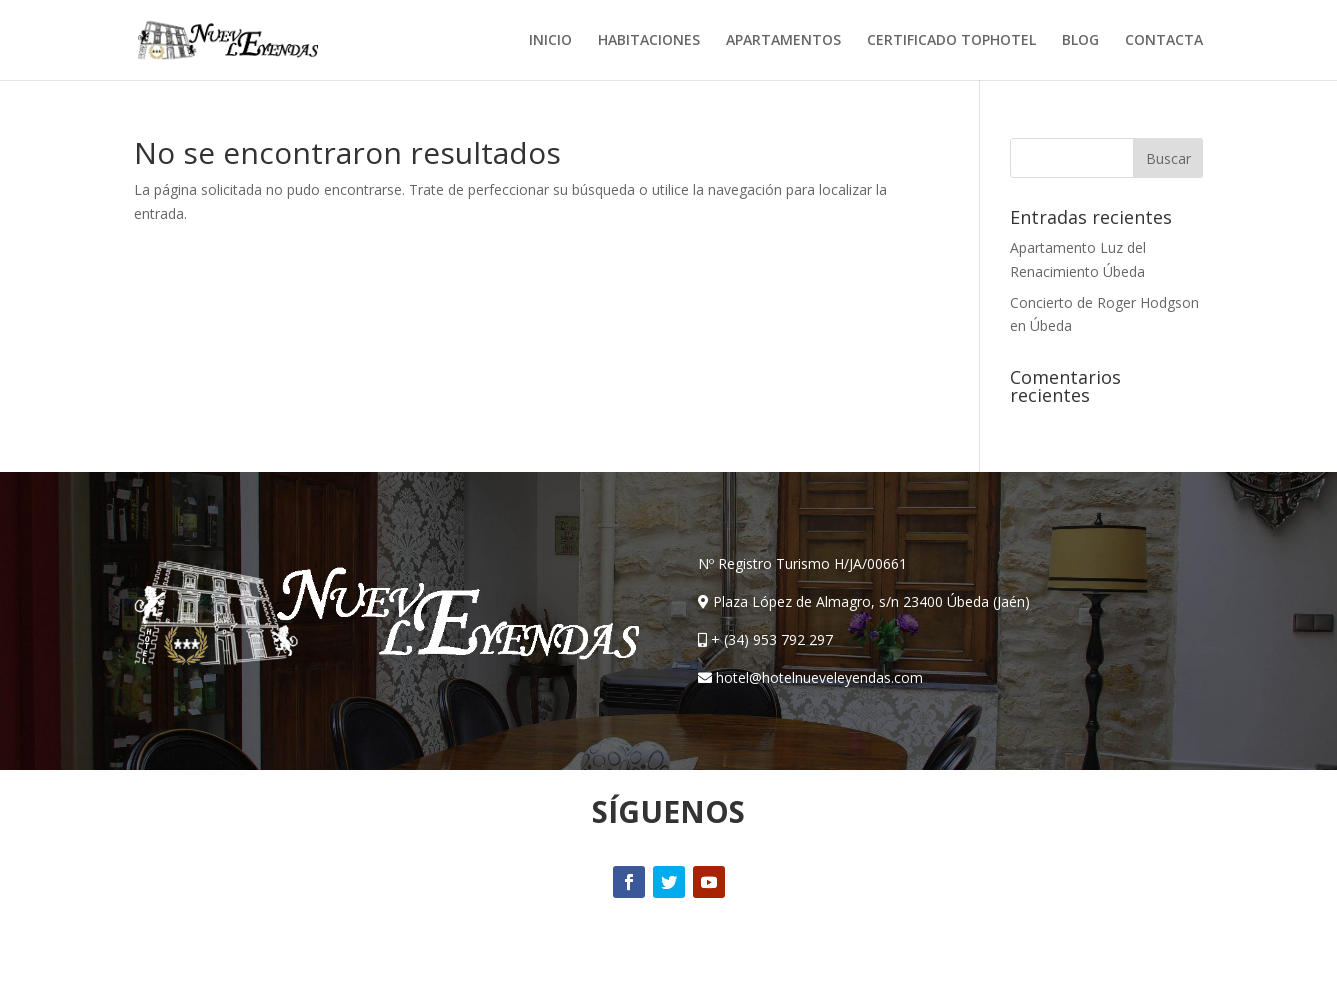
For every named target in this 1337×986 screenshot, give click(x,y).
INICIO (550, 41)
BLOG (1080, 41)
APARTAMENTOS (783, 41)
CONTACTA (1164, 41)
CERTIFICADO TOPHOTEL (951, 41)
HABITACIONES (649, 41)
